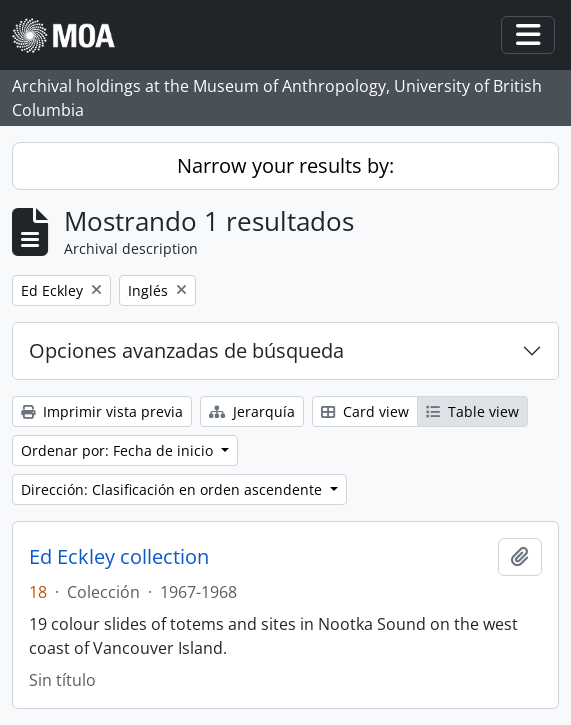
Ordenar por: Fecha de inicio (119, 450)
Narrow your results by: (285, 165)
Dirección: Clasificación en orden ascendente (173, 489)
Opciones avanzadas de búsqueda (186, 350)
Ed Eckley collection (119, 557)
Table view (472, 411)
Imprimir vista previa (102, 411)
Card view (365, 411)
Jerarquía (252, 411)
